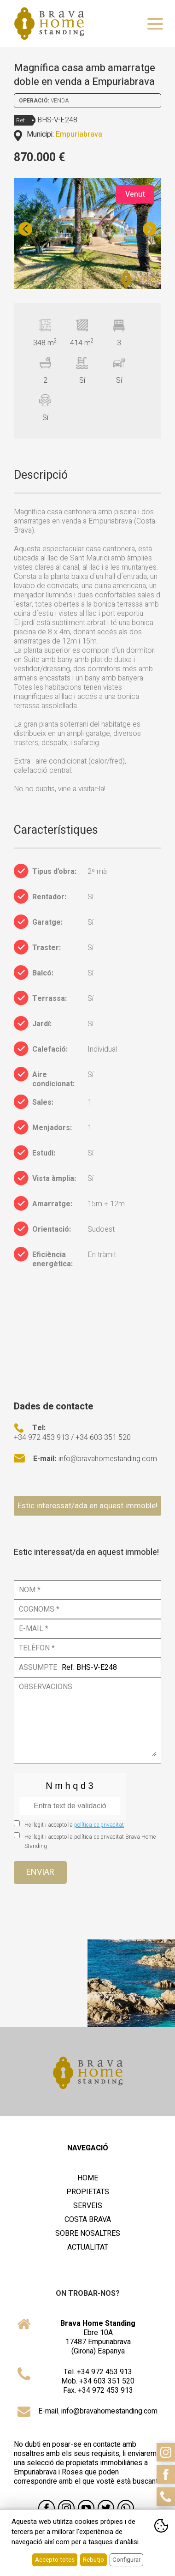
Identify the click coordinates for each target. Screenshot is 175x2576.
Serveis (87, 2205)
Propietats (87, 2192)
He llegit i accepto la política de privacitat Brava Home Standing (90, 1841)
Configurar (126, 2559)
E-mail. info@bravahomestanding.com (98, 2411)
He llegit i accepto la (74, 1825)
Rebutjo (93, 2559)
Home (87, 2178)
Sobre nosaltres (87, 2233)
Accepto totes (55, 2559)
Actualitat (87, 2247)
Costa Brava (87, 2219)
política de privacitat (99, 1825)
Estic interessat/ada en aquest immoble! (88, 1505)
